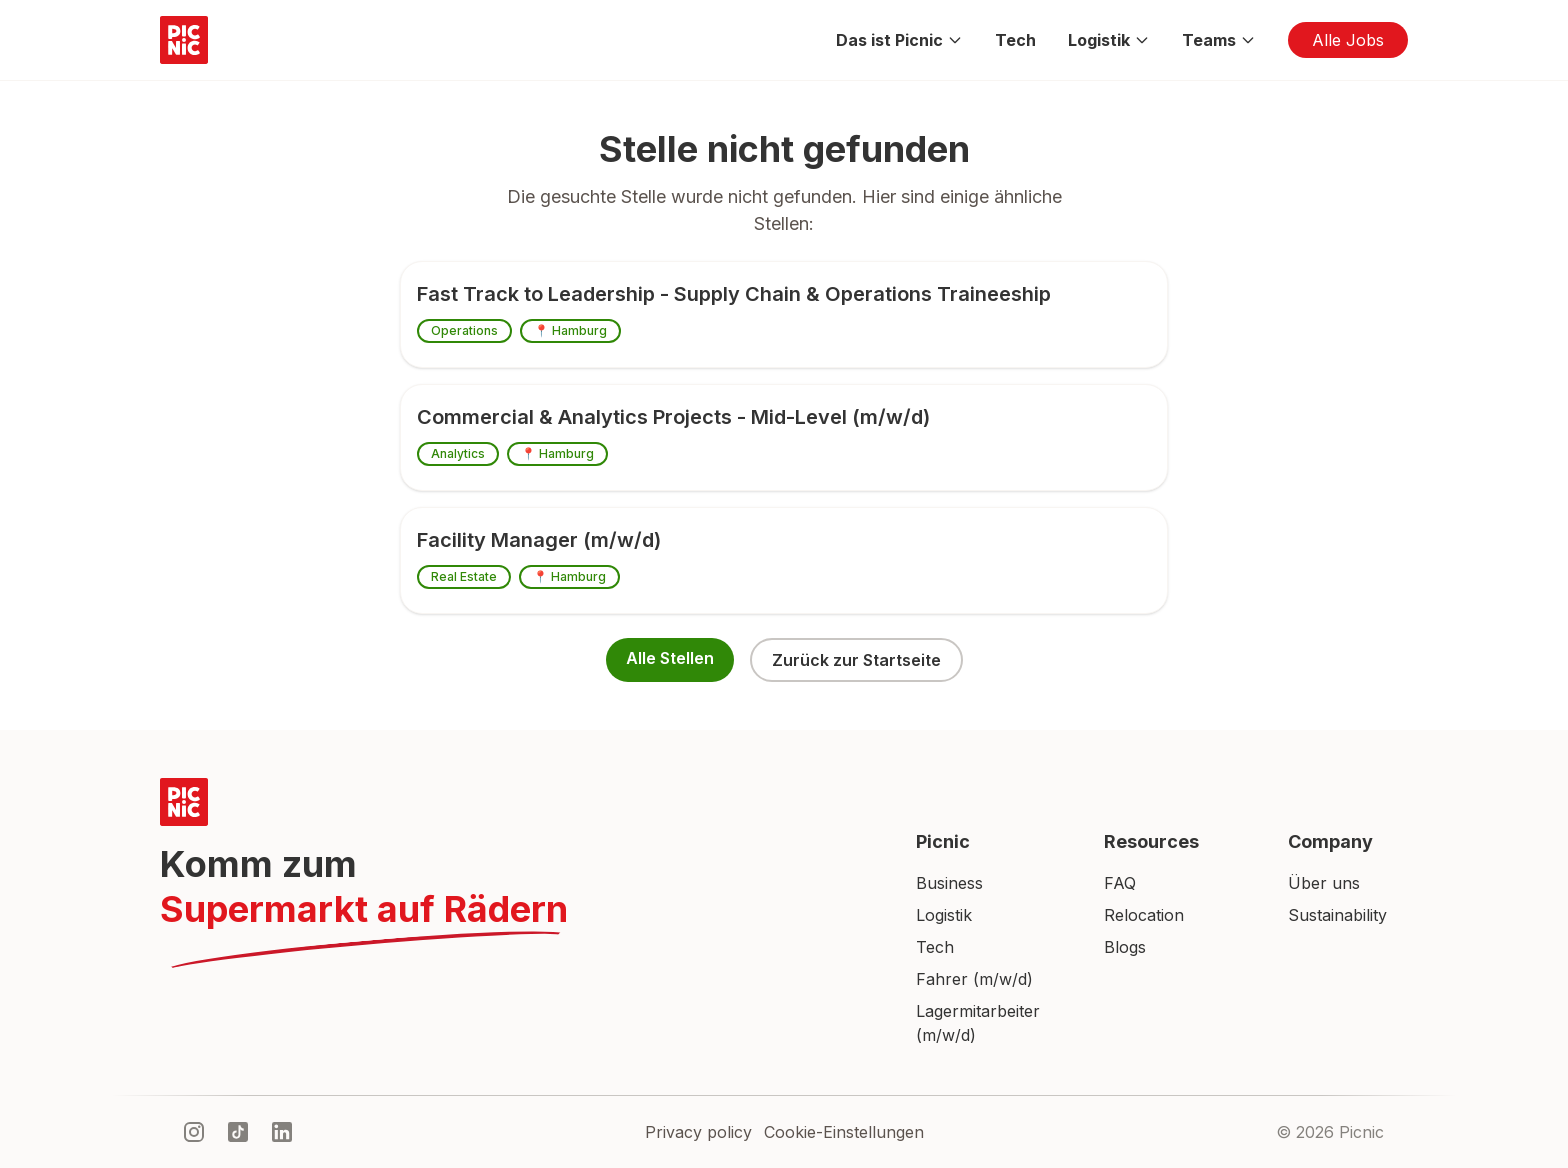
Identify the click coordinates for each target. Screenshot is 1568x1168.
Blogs (1125, 947)
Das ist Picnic (899, 40)
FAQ (1120, 883)
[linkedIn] (282, 1132)
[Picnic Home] (514, 802)
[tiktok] (238, 1132)
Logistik (1109, 40)
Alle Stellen (670, 658)
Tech (1015, 40)
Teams (1219, 40)
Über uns (1324, 883)
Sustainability (1337, 915)
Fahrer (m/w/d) (974, 979)
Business (949, 883)
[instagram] (194, 1132)
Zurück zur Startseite (856, 660)
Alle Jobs (1348, 40)
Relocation (1144, 915)
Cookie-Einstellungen (844, 1132)
